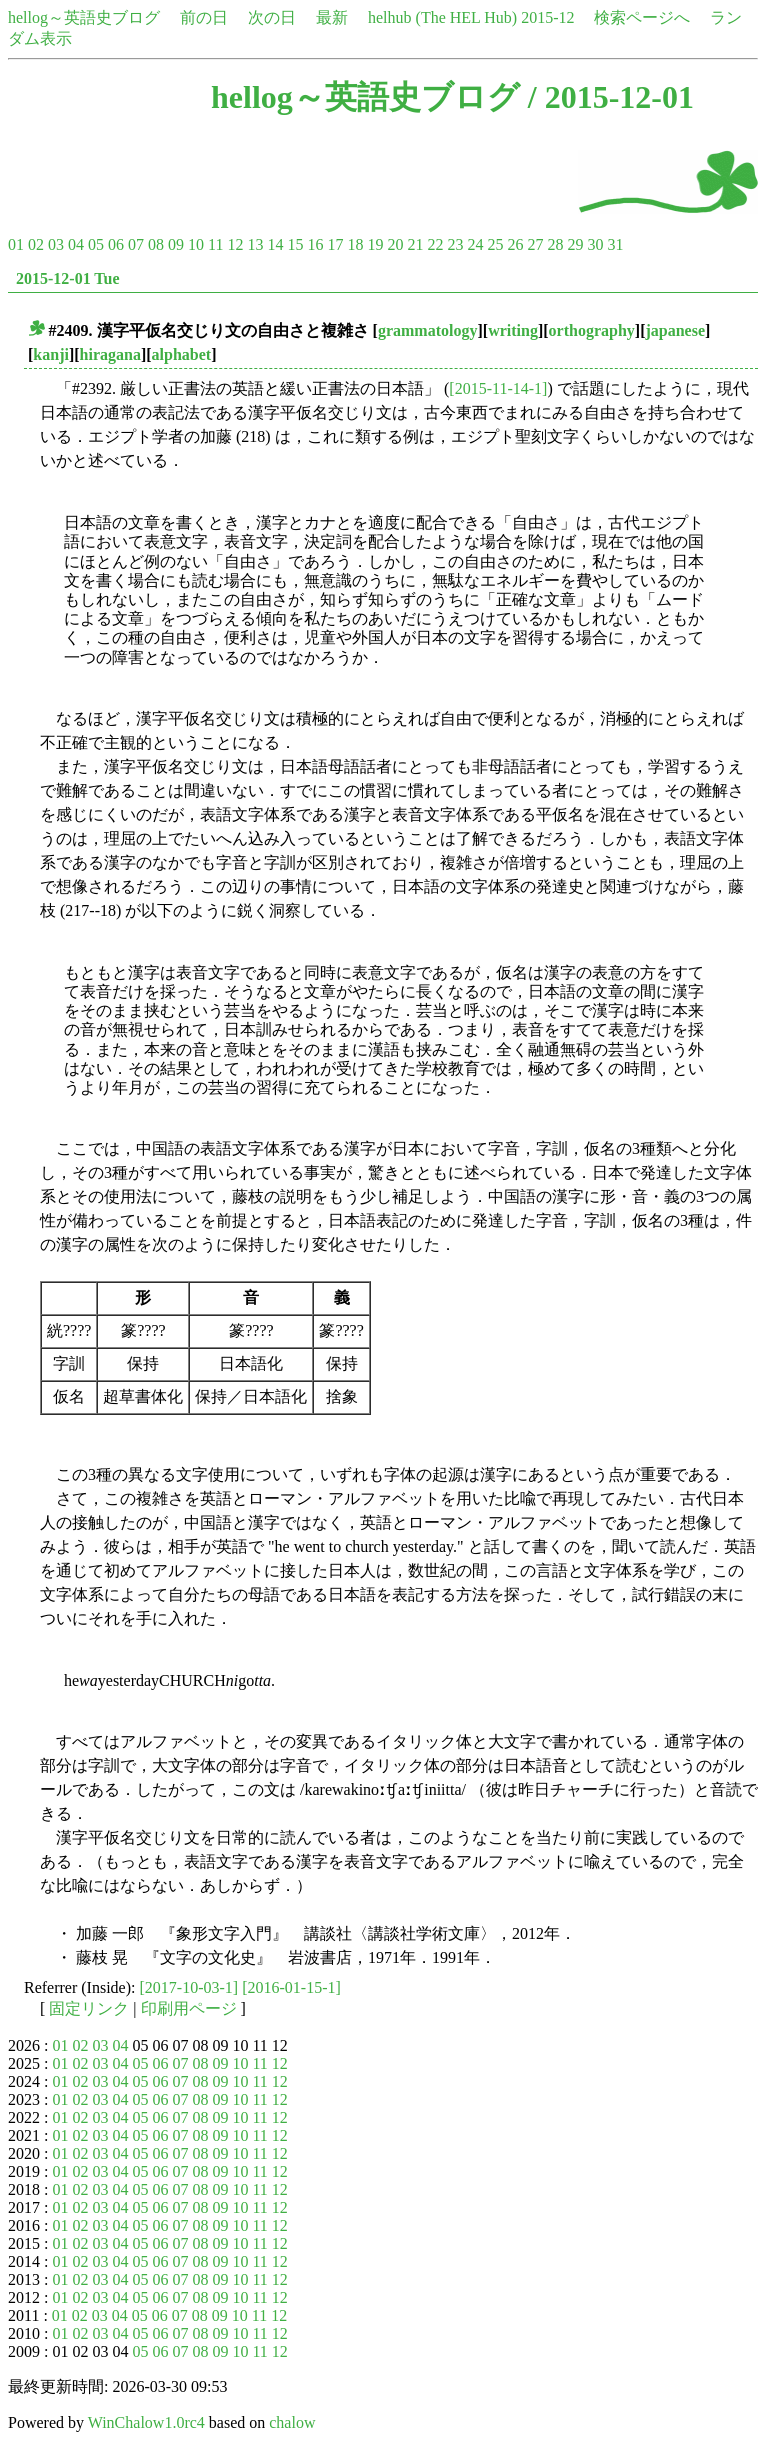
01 (16, 244)
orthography (592, 330)
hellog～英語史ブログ (84, 17)
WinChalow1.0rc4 (146, 2422)
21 (415, 244)
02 (36, 244)
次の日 (272, 17)
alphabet (182, 354)
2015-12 (547, 17)
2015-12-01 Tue (68, 278)
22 (435, 244)
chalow (292, 2422)
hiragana (110, 354)
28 (555, 244)
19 (375, 244)
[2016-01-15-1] (291, 1987)
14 (275, 244)
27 (535, 244)
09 (176, 244)
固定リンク (89, 2008)
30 (595, 244)
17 (335, 244)
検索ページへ (642, 17)
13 (255, 244)
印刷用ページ (189, 2008)
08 (156, 244)
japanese (675, 330)
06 (116, 244)
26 (515, 244)
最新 (332, 17)
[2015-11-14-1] (498, 388)
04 (76, 244)
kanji (51, 354)
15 (295, 244)
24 (475, 244)
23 (455, 244)
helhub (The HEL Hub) (442, 17)
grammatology (428, 330)
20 (395, 244)
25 (495, 244)
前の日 (204, 17)
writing (513, 330)
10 (196, 244)
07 (136, 244)
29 (575, 244)
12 (235, 244)
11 (215, 244)
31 (615, 244)
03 (56, 244)
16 (315, 244)
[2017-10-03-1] (189, 1987)
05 (96, 244)
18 (355, 244)
